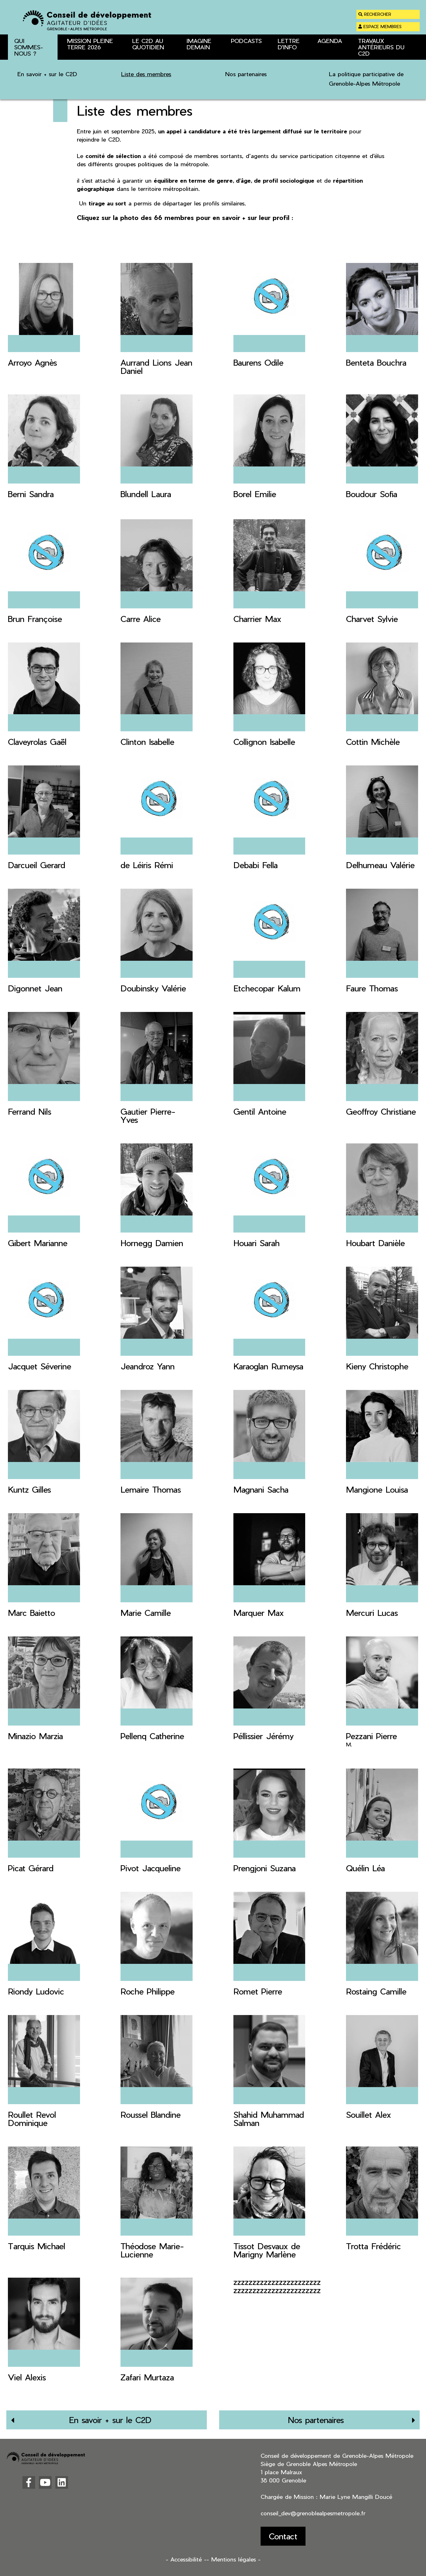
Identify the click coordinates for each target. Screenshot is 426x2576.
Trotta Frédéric (373, 2246)
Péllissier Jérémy (263, 1736)
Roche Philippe (147, 1991)
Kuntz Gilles (29, 1489)
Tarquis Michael (36, 2246)
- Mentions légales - (234, 2559)
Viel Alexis (27, 2377)
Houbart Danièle (375, 1243)
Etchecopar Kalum (266, 988)
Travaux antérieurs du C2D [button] (381, 47)
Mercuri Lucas (372, 1612)
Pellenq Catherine (152, 1736)
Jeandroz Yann (147, 1366)
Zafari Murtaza (147, 2377)
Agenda (330, 40)
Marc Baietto (31, 1612)
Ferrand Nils (29, 1111)
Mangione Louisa (377, 1489)
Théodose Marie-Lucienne (152, 2250)
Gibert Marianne (37, 1243)
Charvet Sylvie (372, 619)
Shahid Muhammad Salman (268, 2119)
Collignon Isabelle (264, 741)
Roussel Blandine (150, 2114)
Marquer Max (258, 1612)
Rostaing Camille (376, 1991)
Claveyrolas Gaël (37, 741)
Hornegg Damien (151, 1243)
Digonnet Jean (35, 988)
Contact (283, 2536)
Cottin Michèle (373, 741)
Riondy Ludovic (36, 1991)
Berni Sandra (31, 494)
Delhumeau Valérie (380, 865)
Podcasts (246, 40)
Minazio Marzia (35, 1736)
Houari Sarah (256, 1243)
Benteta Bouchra (376, 362)
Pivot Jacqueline (150, 1868)
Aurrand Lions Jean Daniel (156, 366)
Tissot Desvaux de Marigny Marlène (266, 2250)
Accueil (15, 67)
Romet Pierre (257, 1991)
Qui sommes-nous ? (58, 67)
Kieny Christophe (377, 1366)
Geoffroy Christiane (381, 1111)
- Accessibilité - (186, 2559)
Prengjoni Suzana (264, 1868)
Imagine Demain (199, 43)
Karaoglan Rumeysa (268, 1366)
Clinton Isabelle (147, 741)
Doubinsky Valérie (153, 988)
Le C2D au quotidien (148, 43)
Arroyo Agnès (32, 362)
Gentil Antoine (259, 1111)
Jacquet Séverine (39, 1366)
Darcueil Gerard (36, 865)
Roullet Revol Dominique (32, 2119)
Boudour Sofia (371, 494)
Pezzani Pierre (371, 1736)
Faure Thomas (372, 988)
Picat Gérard (30, 1868)
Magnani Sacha (260, 1489)
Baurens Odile (258, 362)
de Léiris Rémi (146, 865)
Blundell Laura (145, 494)
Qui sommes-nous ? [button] (28, 47)
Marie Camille (145, 1612)
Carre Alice (140, 619)
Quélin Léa (365, 1868)
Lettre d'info (288, 43)
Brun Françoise (35, 619)
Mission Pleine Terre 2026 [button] (90, 43)
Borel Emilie (254, 494)
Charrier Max (257, 619)
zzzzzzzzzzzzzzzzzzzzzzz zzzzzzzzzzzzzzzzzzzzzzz (277, 2286)
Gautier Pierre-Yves (147, 1115)
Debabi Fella (255, 865)
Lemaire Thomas (150, 1489)
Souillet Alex (368, 2114)
